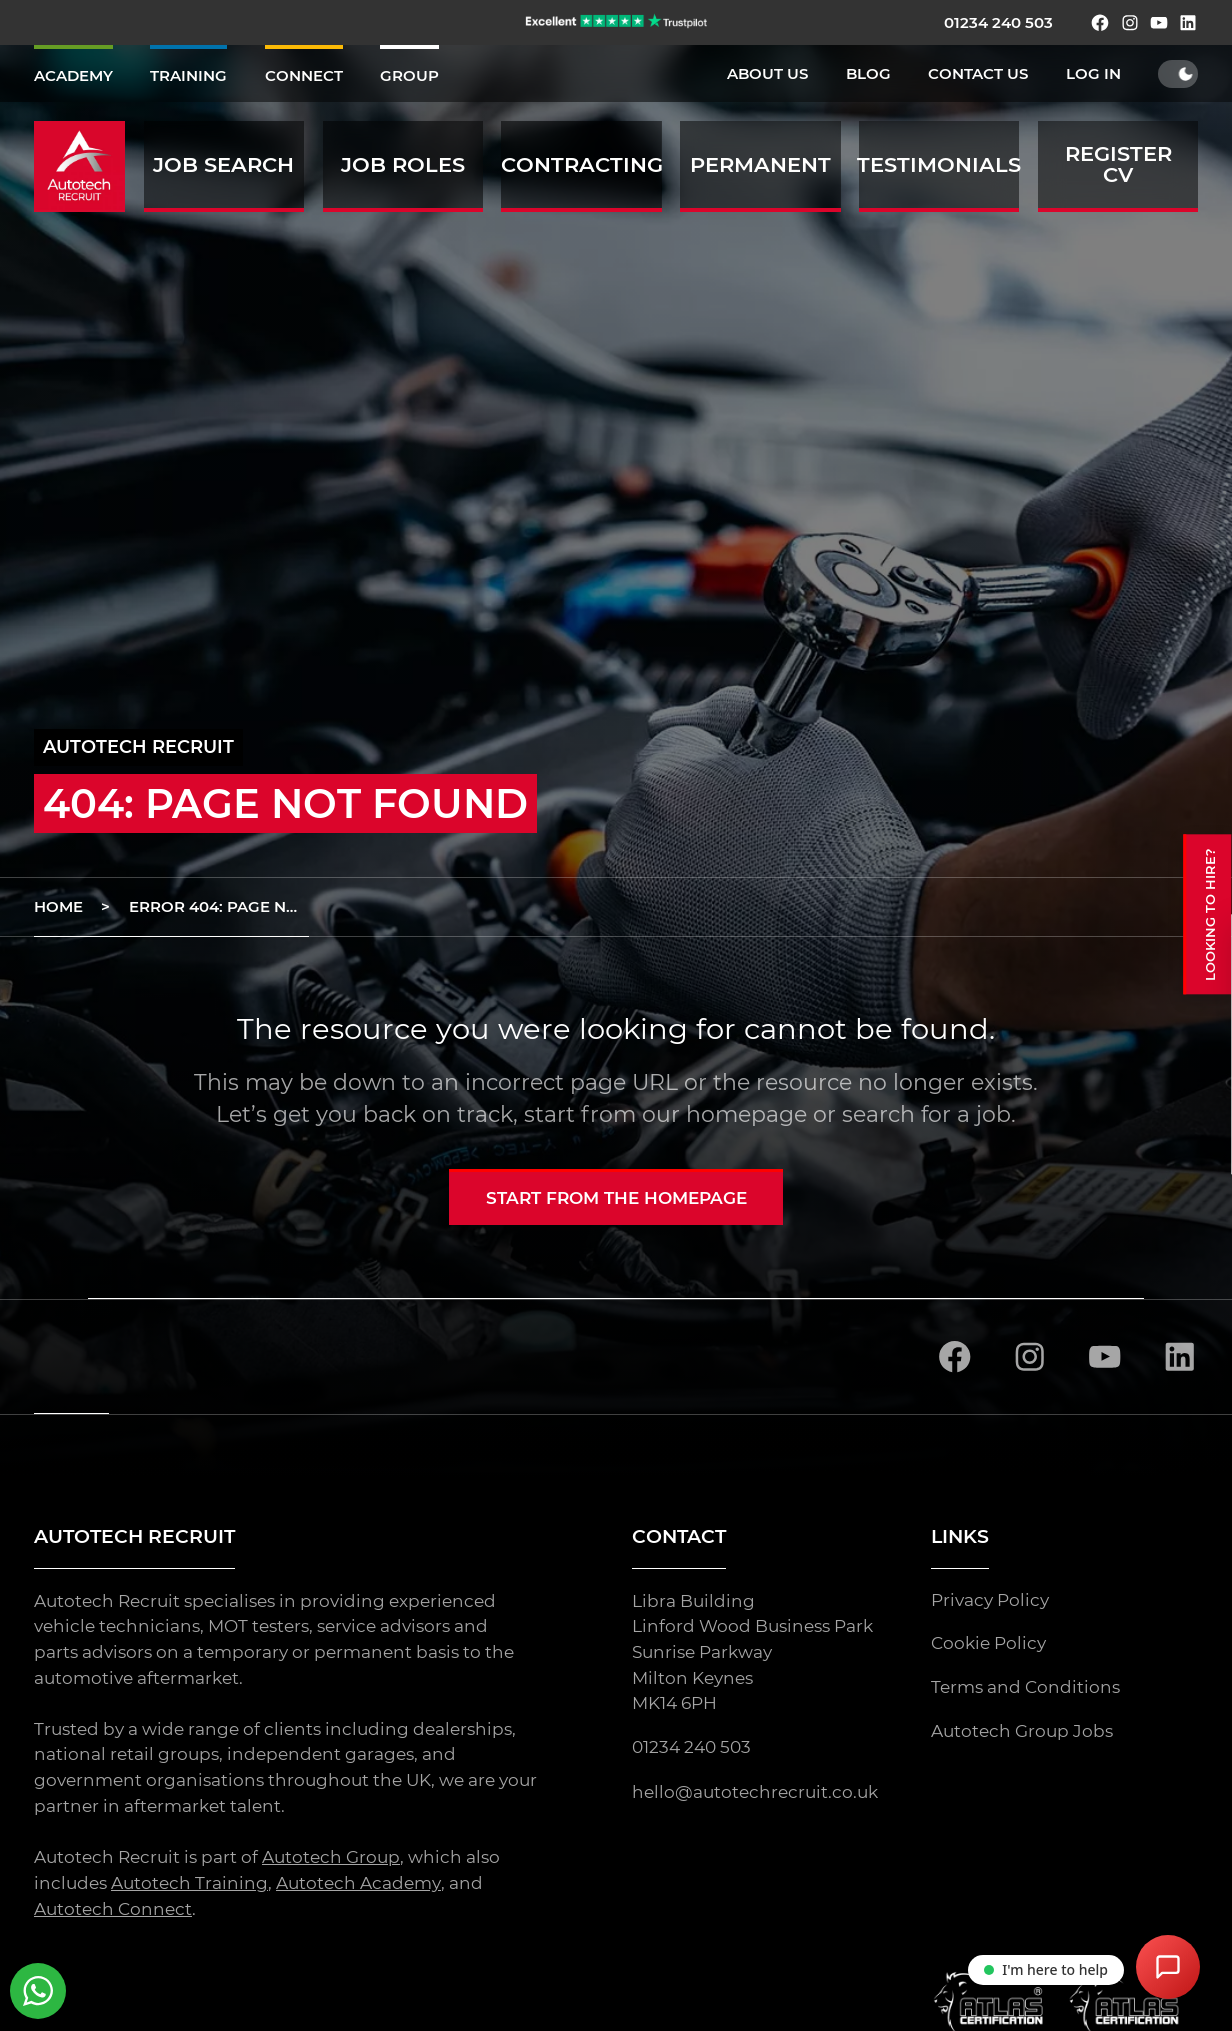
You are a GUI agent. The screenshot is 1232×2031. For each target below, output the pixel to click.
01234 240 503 (998, 22)
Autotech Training (189, 1883)
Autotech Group (331, 1858)
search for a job (926, 1114)
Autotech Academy (358, 1883)
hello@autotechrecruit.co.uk (755, 1793)
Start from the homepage (616, 1198)
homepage (746, 1114)
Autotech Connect (113, 1909)
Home (58, 906)
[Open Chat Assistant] (1168, 1967)
